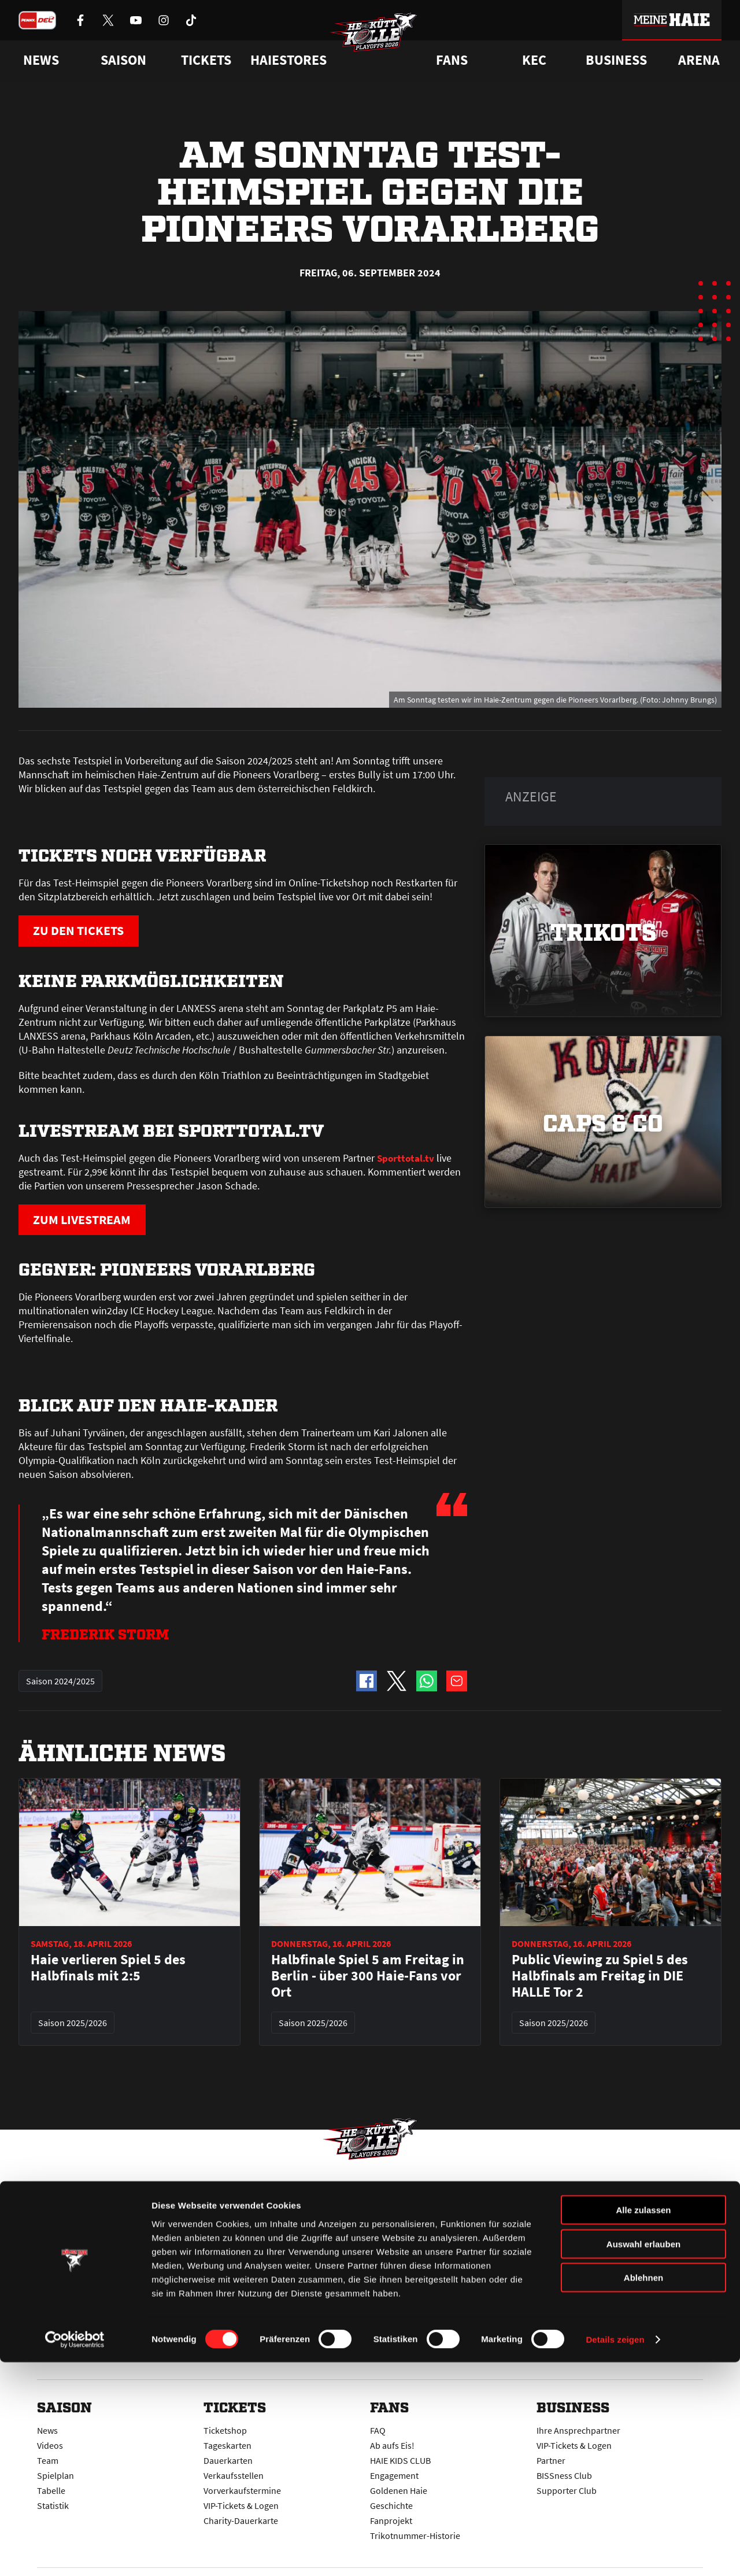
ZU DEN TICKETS (86, 931)
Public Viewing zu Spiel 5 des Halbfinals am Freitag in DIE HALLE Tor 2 (600, 1978)
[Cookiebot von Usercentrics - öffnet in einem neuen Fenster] (74, 2553)
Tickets (206, 60)
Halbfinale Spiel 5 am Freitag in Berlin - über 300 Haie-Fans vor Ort (367, 1978)
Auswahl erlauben (643, 2458)
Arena (699, 60)
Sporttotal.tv (406, 1159)
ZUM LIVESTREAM (90, 1221)
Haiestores (288, 60)
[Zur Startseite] (382, 44)
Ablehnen (643, 2491)
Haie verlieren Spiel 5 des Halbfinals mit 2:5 (108, 1970)
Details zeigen (615, 2553)
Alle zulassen (643, 2424)
